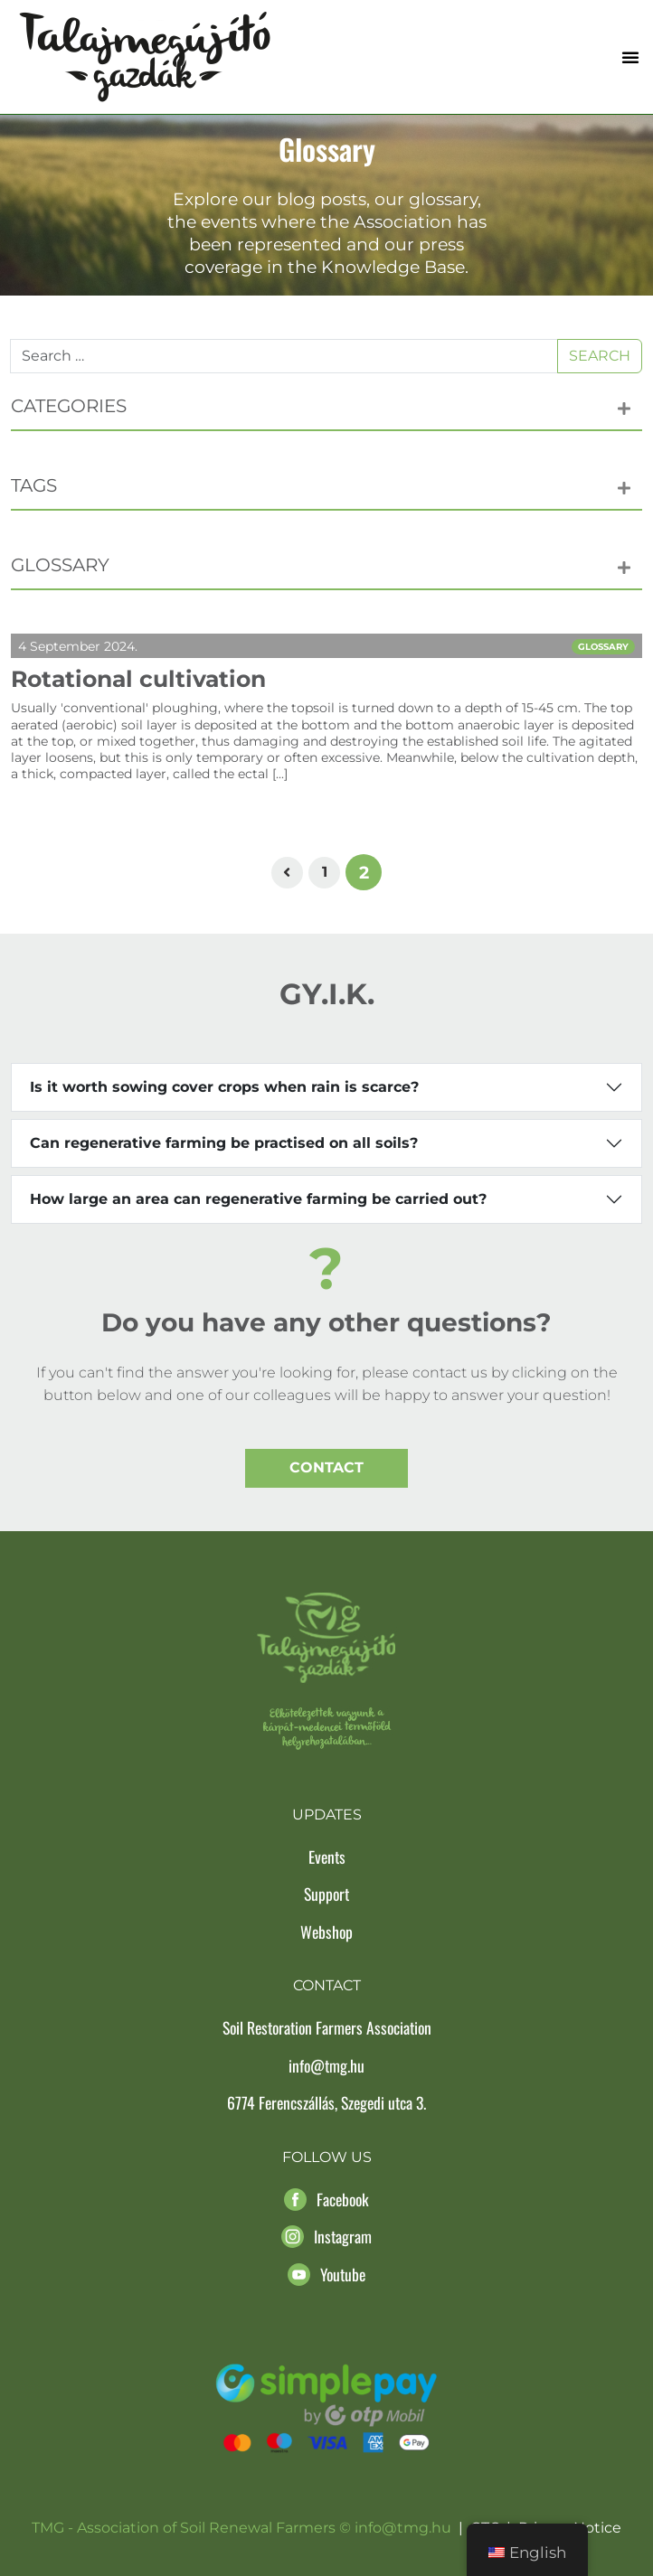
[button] (630, 57)
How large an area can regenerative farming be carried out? (258, 1199)
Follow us (327, 2157)
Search (599, 355)
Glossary (603, 647)
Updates (327, 1814)
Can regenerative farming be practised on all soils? (224, 1143)
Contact (326, 1467)
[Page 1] (324, 872)
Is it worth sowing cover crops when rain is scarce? (224, 1086)
